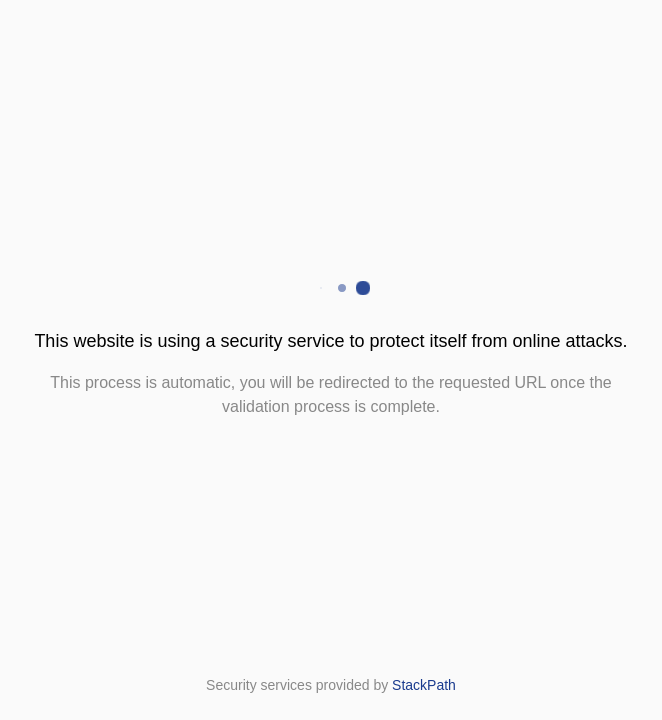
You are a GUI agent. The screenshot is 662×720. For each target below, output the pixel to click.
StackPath (424, 685)
